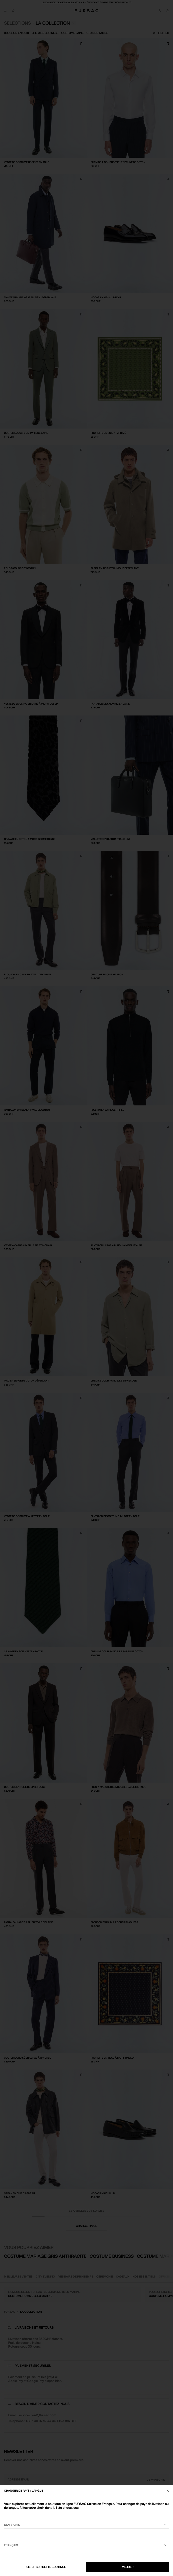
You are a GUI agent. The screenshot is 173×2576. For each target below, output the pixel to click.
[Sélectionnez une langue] (86, 2545)
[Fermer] (168, 2490)
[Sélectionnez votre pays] (86, 2525)
